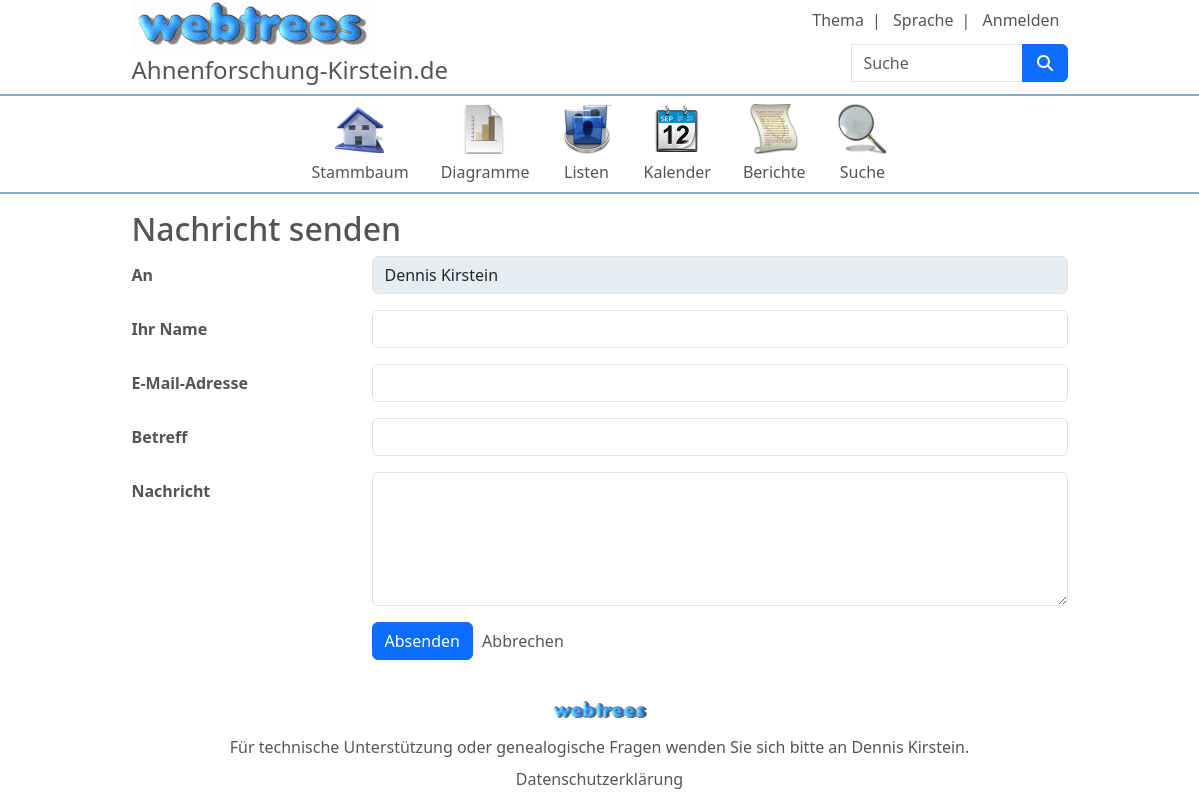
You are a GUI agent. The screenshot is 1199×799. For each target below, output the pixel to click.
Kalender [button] (677, 172)
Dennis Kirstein (908, 747)
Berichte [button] (774, 172)
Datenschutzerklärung (599, 779)
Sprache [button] (923, 20)
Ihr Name (170, 329)
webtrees (600, 710)
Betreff (160, 437)
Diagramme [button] (485, 172)
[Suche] (1045, 63)
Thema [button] (838, 20)
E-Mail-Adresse (190, 383)
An (142, 275)
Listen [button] (586, 172)
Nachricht (171, 491)
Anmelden (1021, 20)
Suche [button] (862, 172)
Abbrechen (523, 641)
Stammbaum (360, 172)
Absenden (422, 641)
